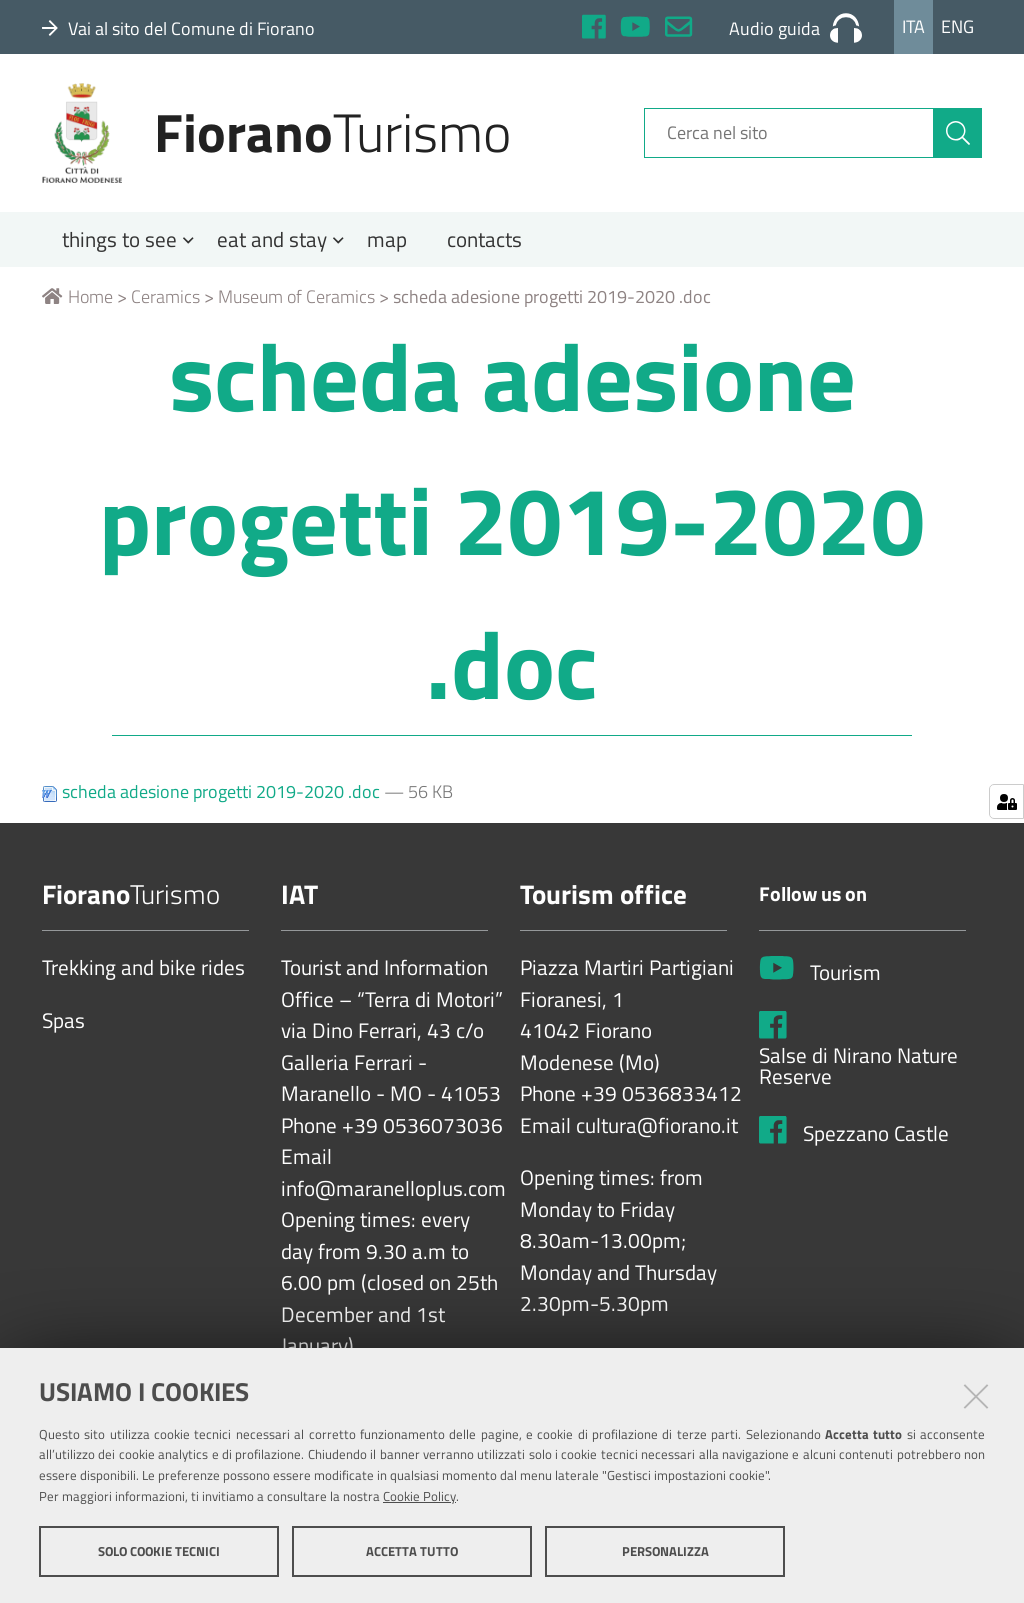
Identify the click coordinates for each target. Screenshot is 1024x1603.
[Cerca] (958, 133)
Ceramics (165, 296)
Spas (63, 1021)
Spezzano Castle (876, 1134)
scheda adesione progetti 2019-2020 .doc (213, 791)
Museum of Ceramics (296, 296)
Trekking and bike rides (143, 968)
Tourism (845, 973)
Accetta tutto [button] (412, 1551)
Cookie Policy (419, 1496)
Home (77, 296)
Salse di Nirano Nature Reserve (858, 1066)
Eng (957, 26)
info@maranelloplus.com (393, 1189)
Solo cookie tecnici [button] (159, 1551)
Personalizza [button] (665, 1551)
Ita (913, 26)
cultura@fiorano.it (657, 1126)
